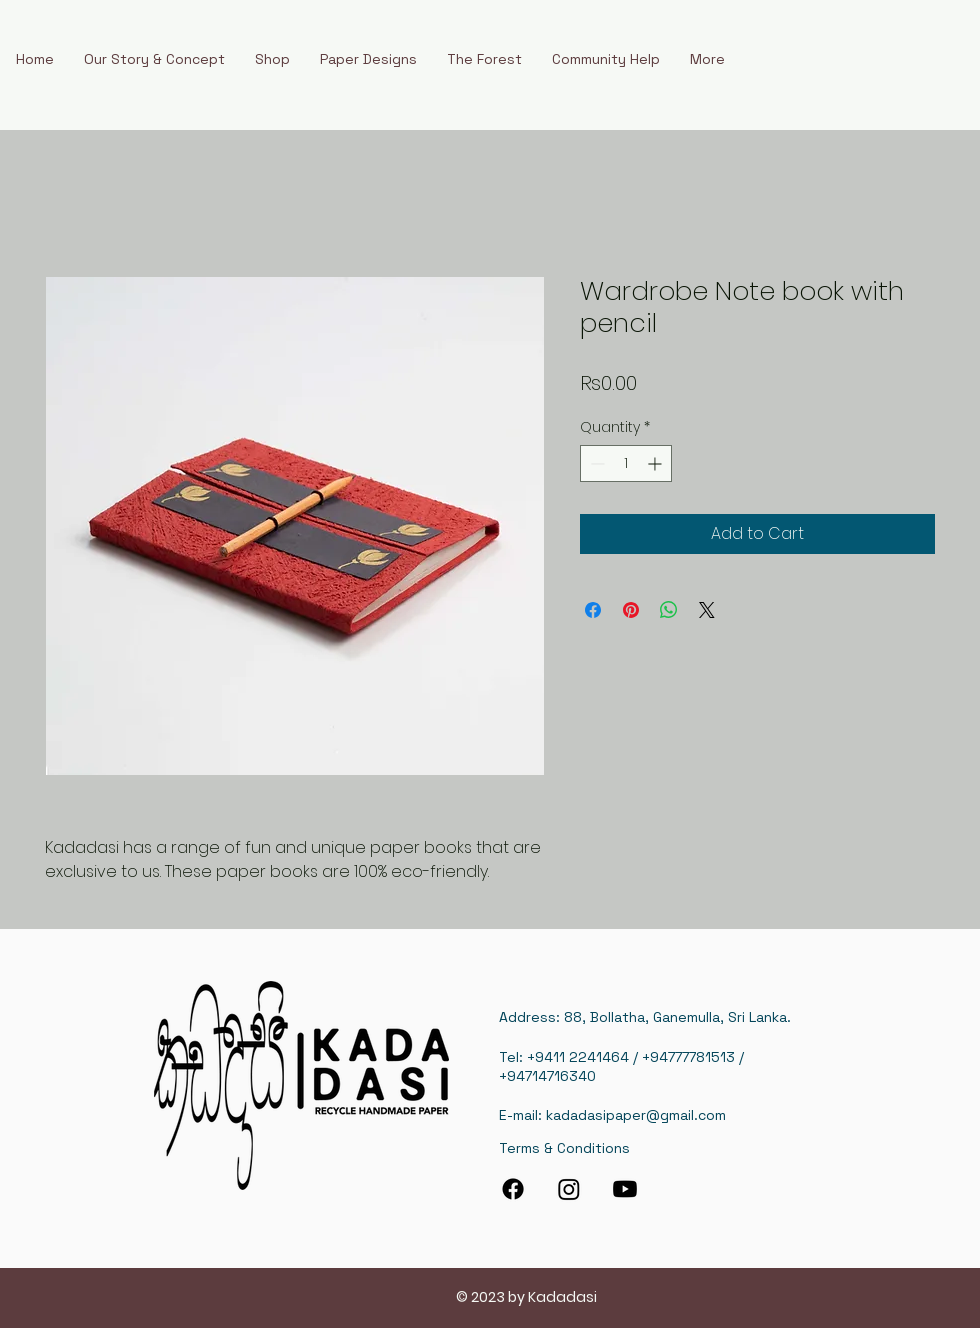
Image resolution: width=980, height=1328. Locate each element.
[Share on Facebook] (593, 610)
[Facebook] (513, 1189)
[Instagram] (569, 1189)
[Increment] (656, 463)
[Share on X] (707, 610)
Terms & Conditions (564, 1148)
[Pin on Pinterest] (631, 610)
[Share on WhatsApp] (669, 610)
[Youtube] (625, 1189)
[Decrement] (595, 463)
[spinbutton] (626, 463)
